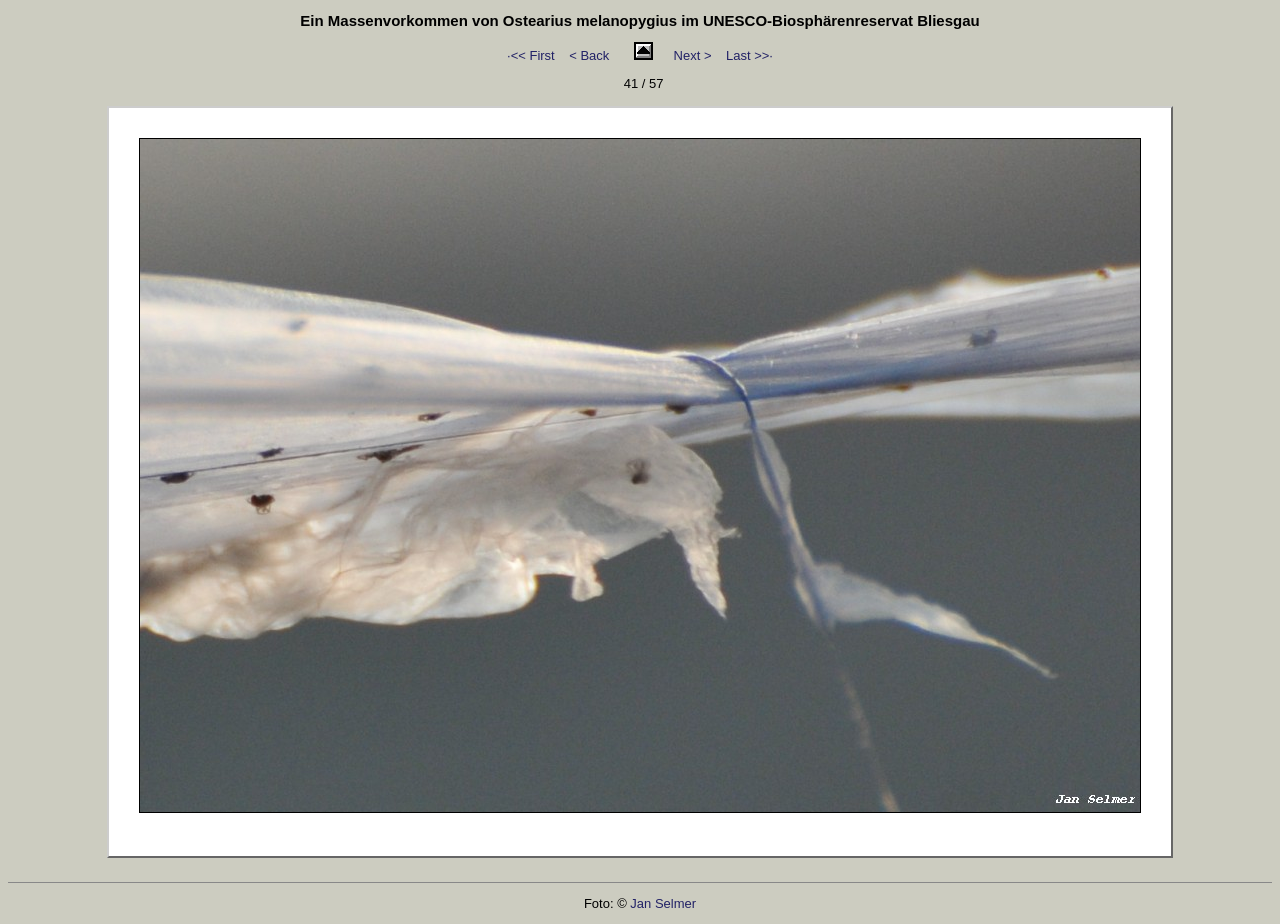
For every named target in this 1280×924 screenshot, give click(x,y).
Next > (693, 55)
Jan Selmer (663, 903)
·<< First (531, 55)
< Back (589, 55)
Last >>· (749, 55)
